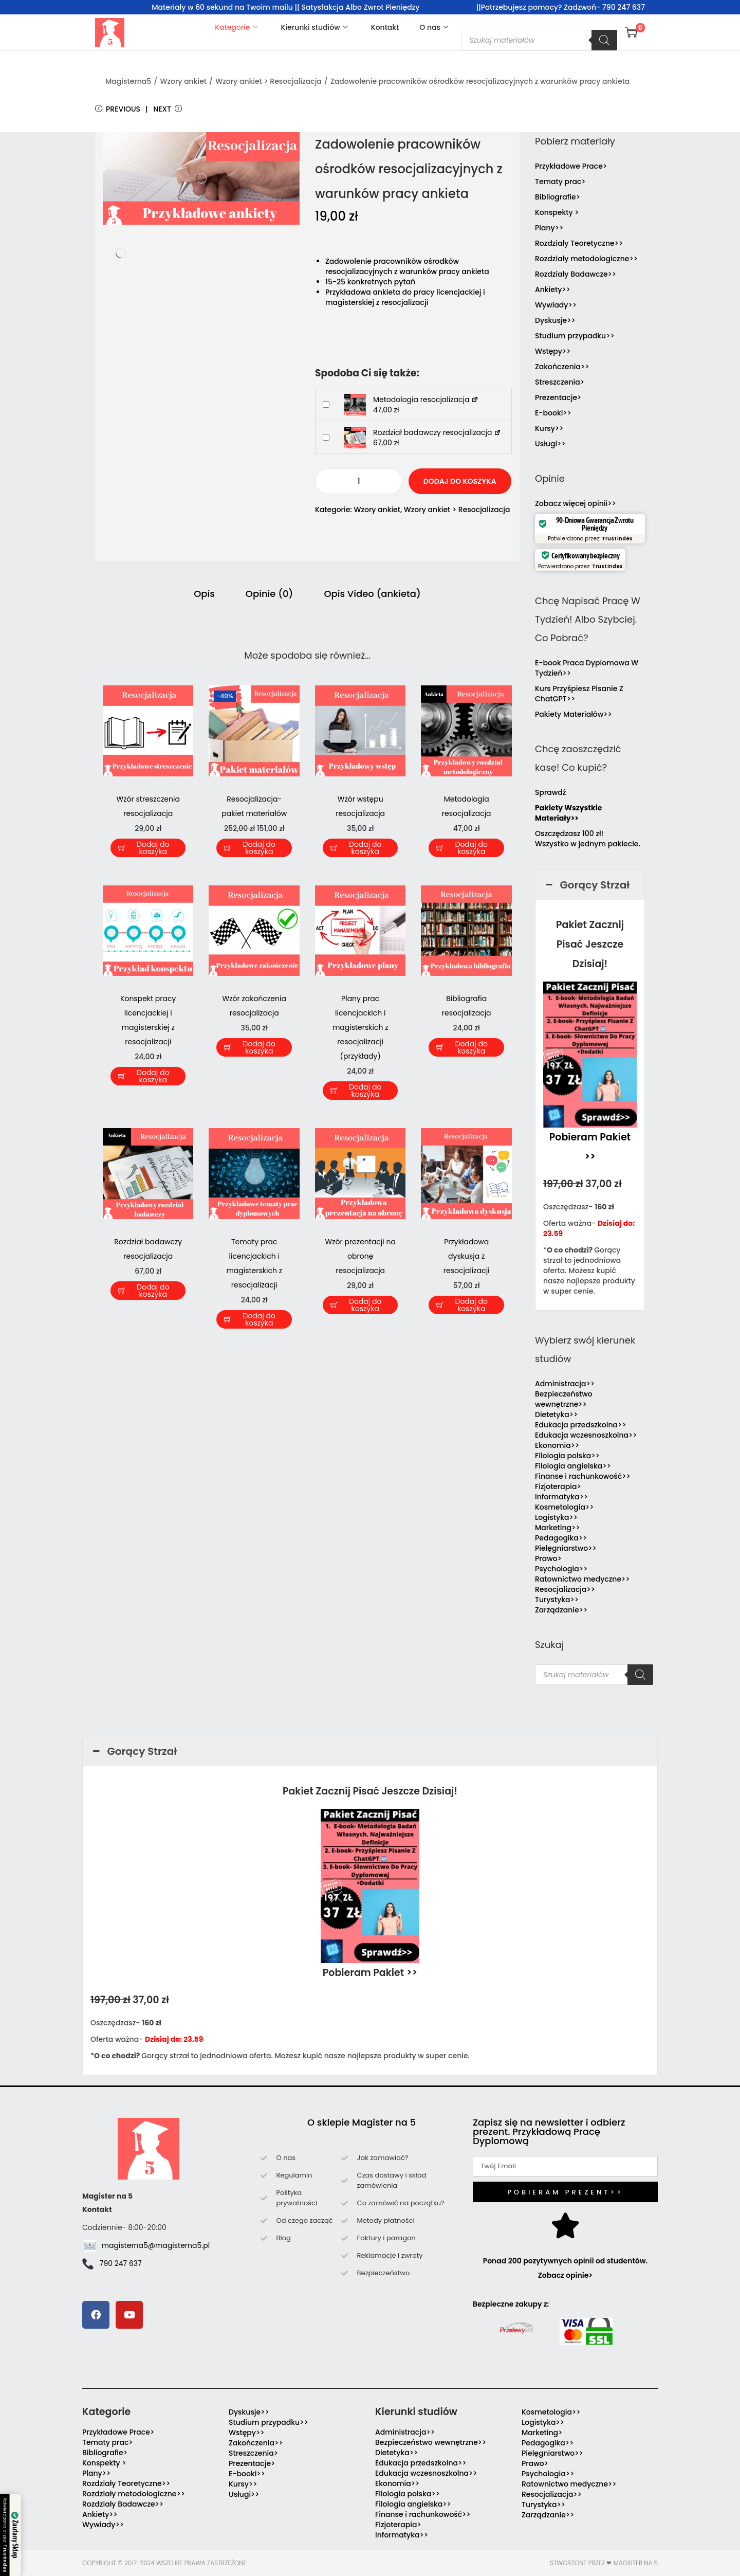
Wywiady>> (556, 305)
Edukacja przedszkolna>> (580, 1425)
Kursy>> (549, 428)
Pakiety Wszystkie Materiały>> (568, 813)
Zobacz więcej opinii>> (575, 503)
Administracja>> (565, 1383)
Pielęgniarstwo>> (566, 1548)
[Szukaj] (604, 40)
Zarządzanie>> (561, 1610)
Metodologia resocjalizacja (425, 399)
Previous (117, 109)
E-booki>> (553, 413)
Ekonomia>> (557, 1445)
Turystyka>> (557, 1599)
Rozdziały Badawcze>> (575, 274)
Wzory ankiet (183, 81)
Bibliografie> (557, 197)
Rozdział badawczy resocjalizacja (437, 432)
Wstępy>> (552, 351)
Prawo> (548, 1558)
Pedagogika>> (561, 1538)
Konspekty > (557, 212)
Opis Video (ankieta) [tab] (372, 594)
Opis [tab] (204, 594)
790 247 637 (121, 2263)
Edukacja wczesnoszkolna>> (586, 1435)
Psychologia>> (561, 1569)
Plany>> (549, 228)
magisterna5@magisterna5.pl (156, 2245)
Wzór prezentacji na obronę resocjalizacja (360, 1256)
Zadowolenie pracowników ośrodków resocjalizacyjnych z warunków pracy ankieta (480, 81)
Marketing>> (557, 1527)
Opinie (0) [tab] (269, 594)
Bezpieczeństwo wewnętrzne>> (564, 1399)
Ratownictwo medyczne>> (582, 1579)
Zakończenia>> (562, 366)
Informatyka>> (561, 1497)
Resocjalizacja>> (565, 1589)
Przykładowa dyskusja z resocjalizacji (466, 1256)
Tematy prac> (560, 181)
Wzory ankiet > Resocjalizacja (268, 81)
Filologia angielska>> (575, 1466)
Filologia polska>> (567, 1455)
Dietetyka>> (556, 1414)
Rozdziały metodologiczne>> (586, 258)
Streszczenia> (559, 382)
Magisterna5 (128, 81)
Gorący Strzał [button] (586, 885)
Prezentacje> (558, 397)
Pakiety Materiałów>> (573, 714)
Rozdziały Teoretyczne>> (579, 243)
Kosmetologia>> (564, 1507)
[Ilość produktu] (359, 481)
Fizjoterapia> (558, 1486)
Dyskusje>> (555, 320)
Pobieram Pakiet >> (370, 1973)
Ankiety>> (552, 289)
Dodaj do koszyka (459, 481)
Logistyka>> (556, 1517)
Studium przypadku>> (575, 336)
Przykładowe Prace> (571, 166)
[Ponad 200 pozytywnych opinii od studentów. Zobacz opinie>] (565, 2225)
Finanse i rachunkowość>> (583, 1476)
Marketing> (542, 2432)
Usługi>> (550, 444)
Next (167, 109)
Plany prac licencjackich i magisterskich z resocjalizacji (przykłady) (360, 1027)
